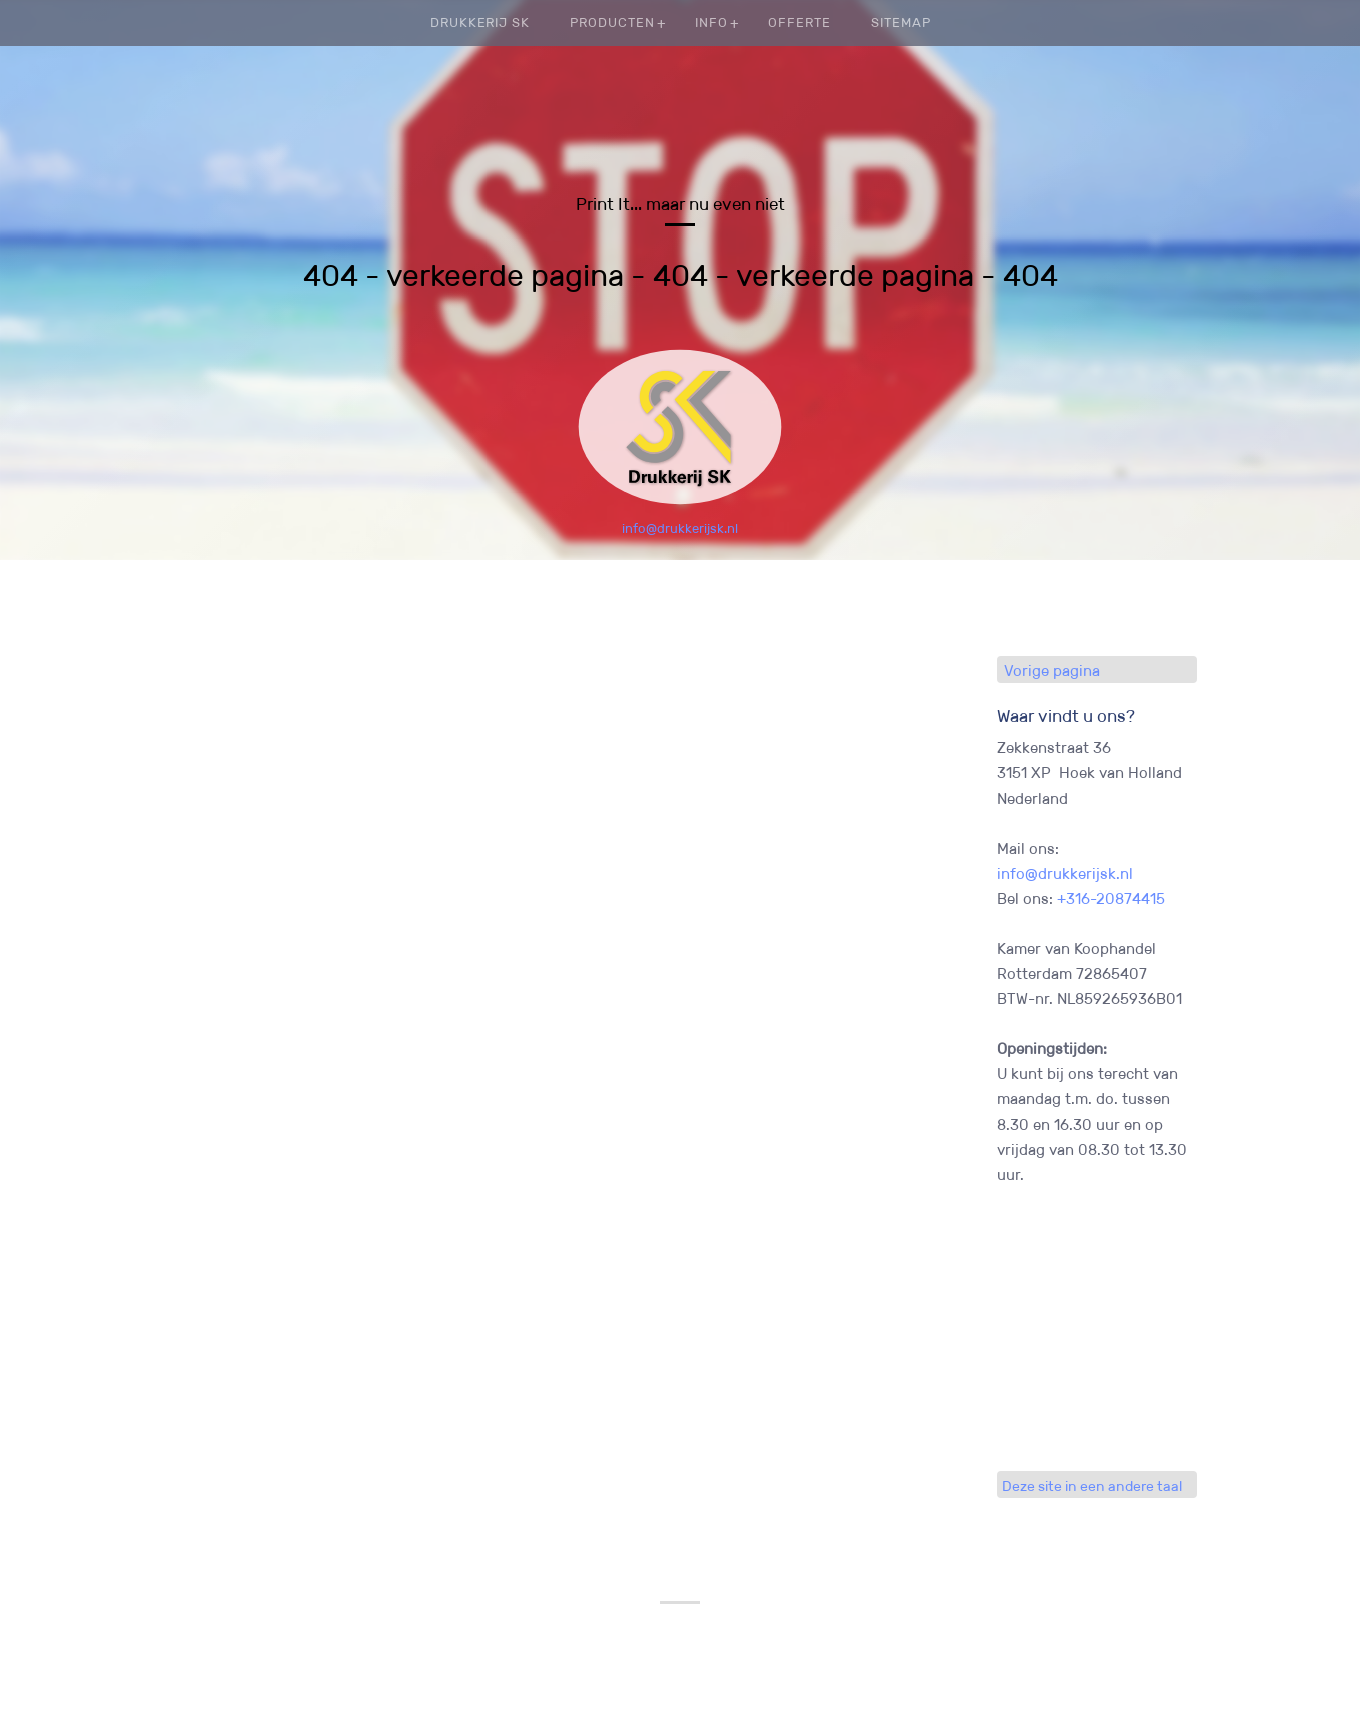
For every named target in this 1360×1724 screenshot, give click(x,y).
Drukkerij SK (480, 22)
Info (711, 22)
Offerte (799, 22)
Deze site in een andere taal (1092, 1486)
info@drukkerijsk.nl (680, 528)
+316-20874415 (1111, 898)
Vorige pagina (1052, 670)
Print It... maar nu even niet (680, 204)
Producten (612, 22)
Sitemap (901, 22)
